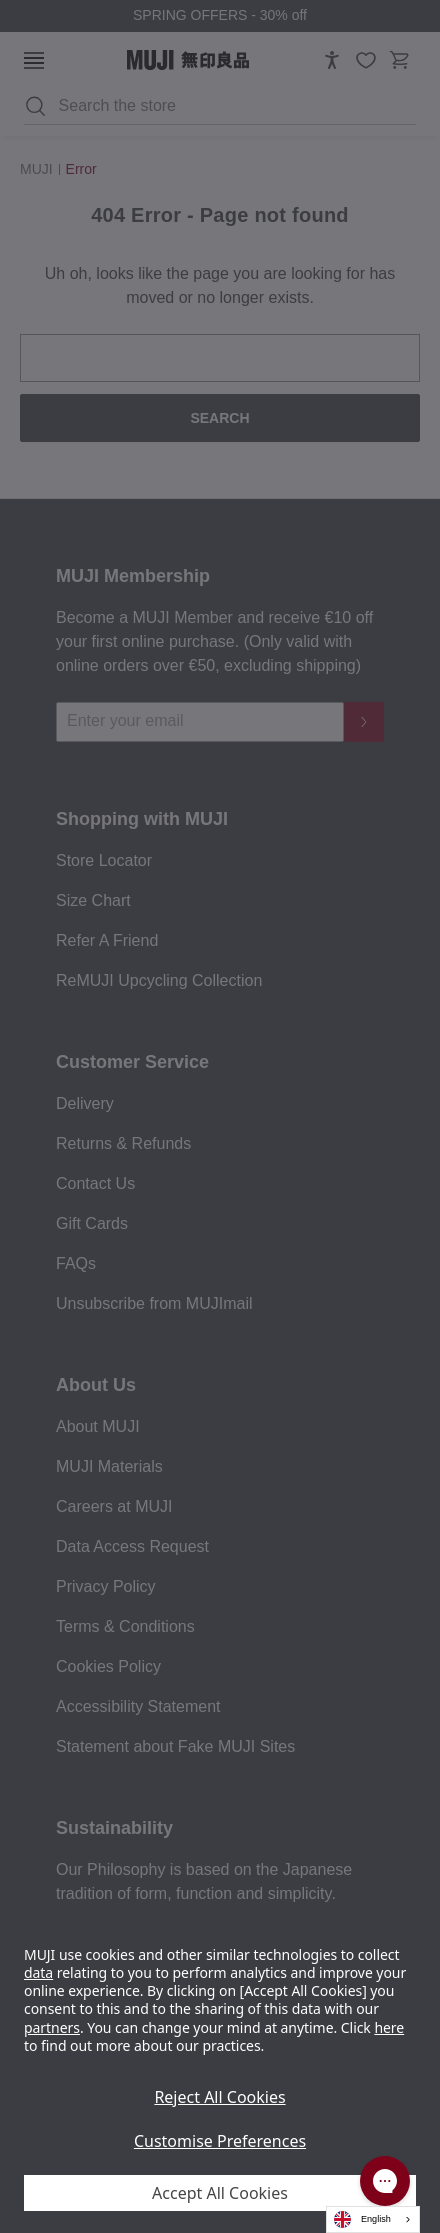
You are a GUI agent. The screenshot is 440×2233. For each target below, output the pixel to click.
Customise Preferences (220, 2141)
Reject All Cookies (219, 2097)
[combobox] (373, 2219)
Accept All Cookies (220, 2193)
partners (52, 2027)
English (362, 2219)
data (38, 1972)
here (389, 2027)
